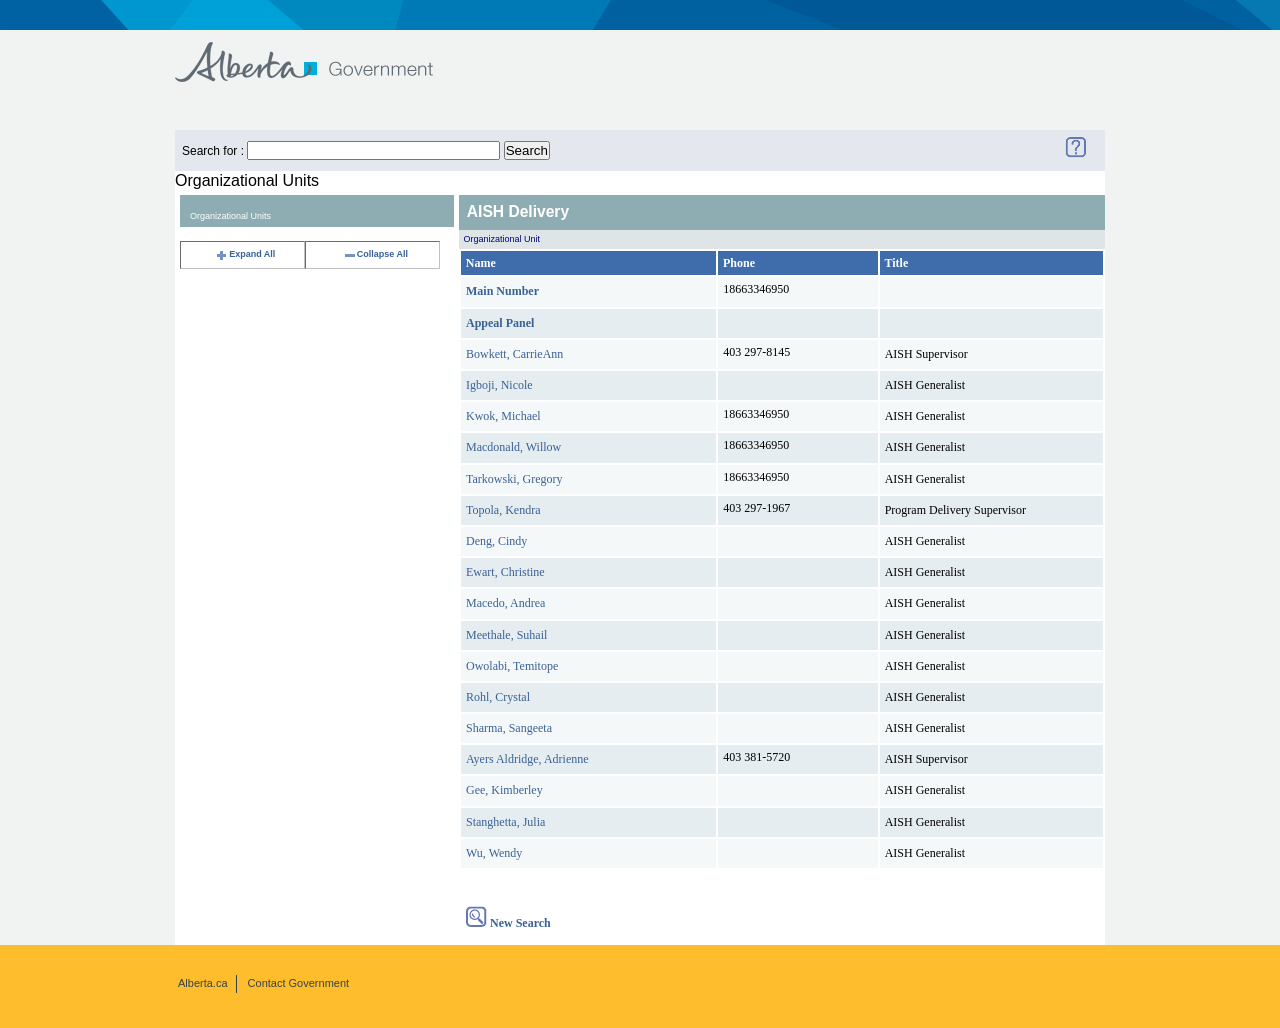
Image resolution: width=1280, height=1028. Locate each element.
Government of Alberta (320, 52)
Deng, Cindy (496, 541)
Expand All (245, 254)
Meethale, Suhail (506, 635)
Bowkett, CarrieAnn (514, 354)
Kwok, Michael (503, 416)
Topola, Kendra (503, 510)
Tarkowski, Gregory (514, 479)
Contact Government (299, 983)
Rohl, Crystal (498, 697)
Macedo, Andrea (505, 603)
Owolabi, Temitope (512, 666)
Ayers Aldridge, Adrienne (527, 759)
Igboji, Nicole (499, 385)
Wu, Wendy (494, 853)
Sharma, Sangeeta (509, 728)
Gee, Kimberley (504, 790)
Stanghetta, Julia (505, 822)
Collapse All (375, 254)
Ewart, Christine (505, 572)
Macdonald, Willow (513, 447)
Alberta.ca (203, 983)
